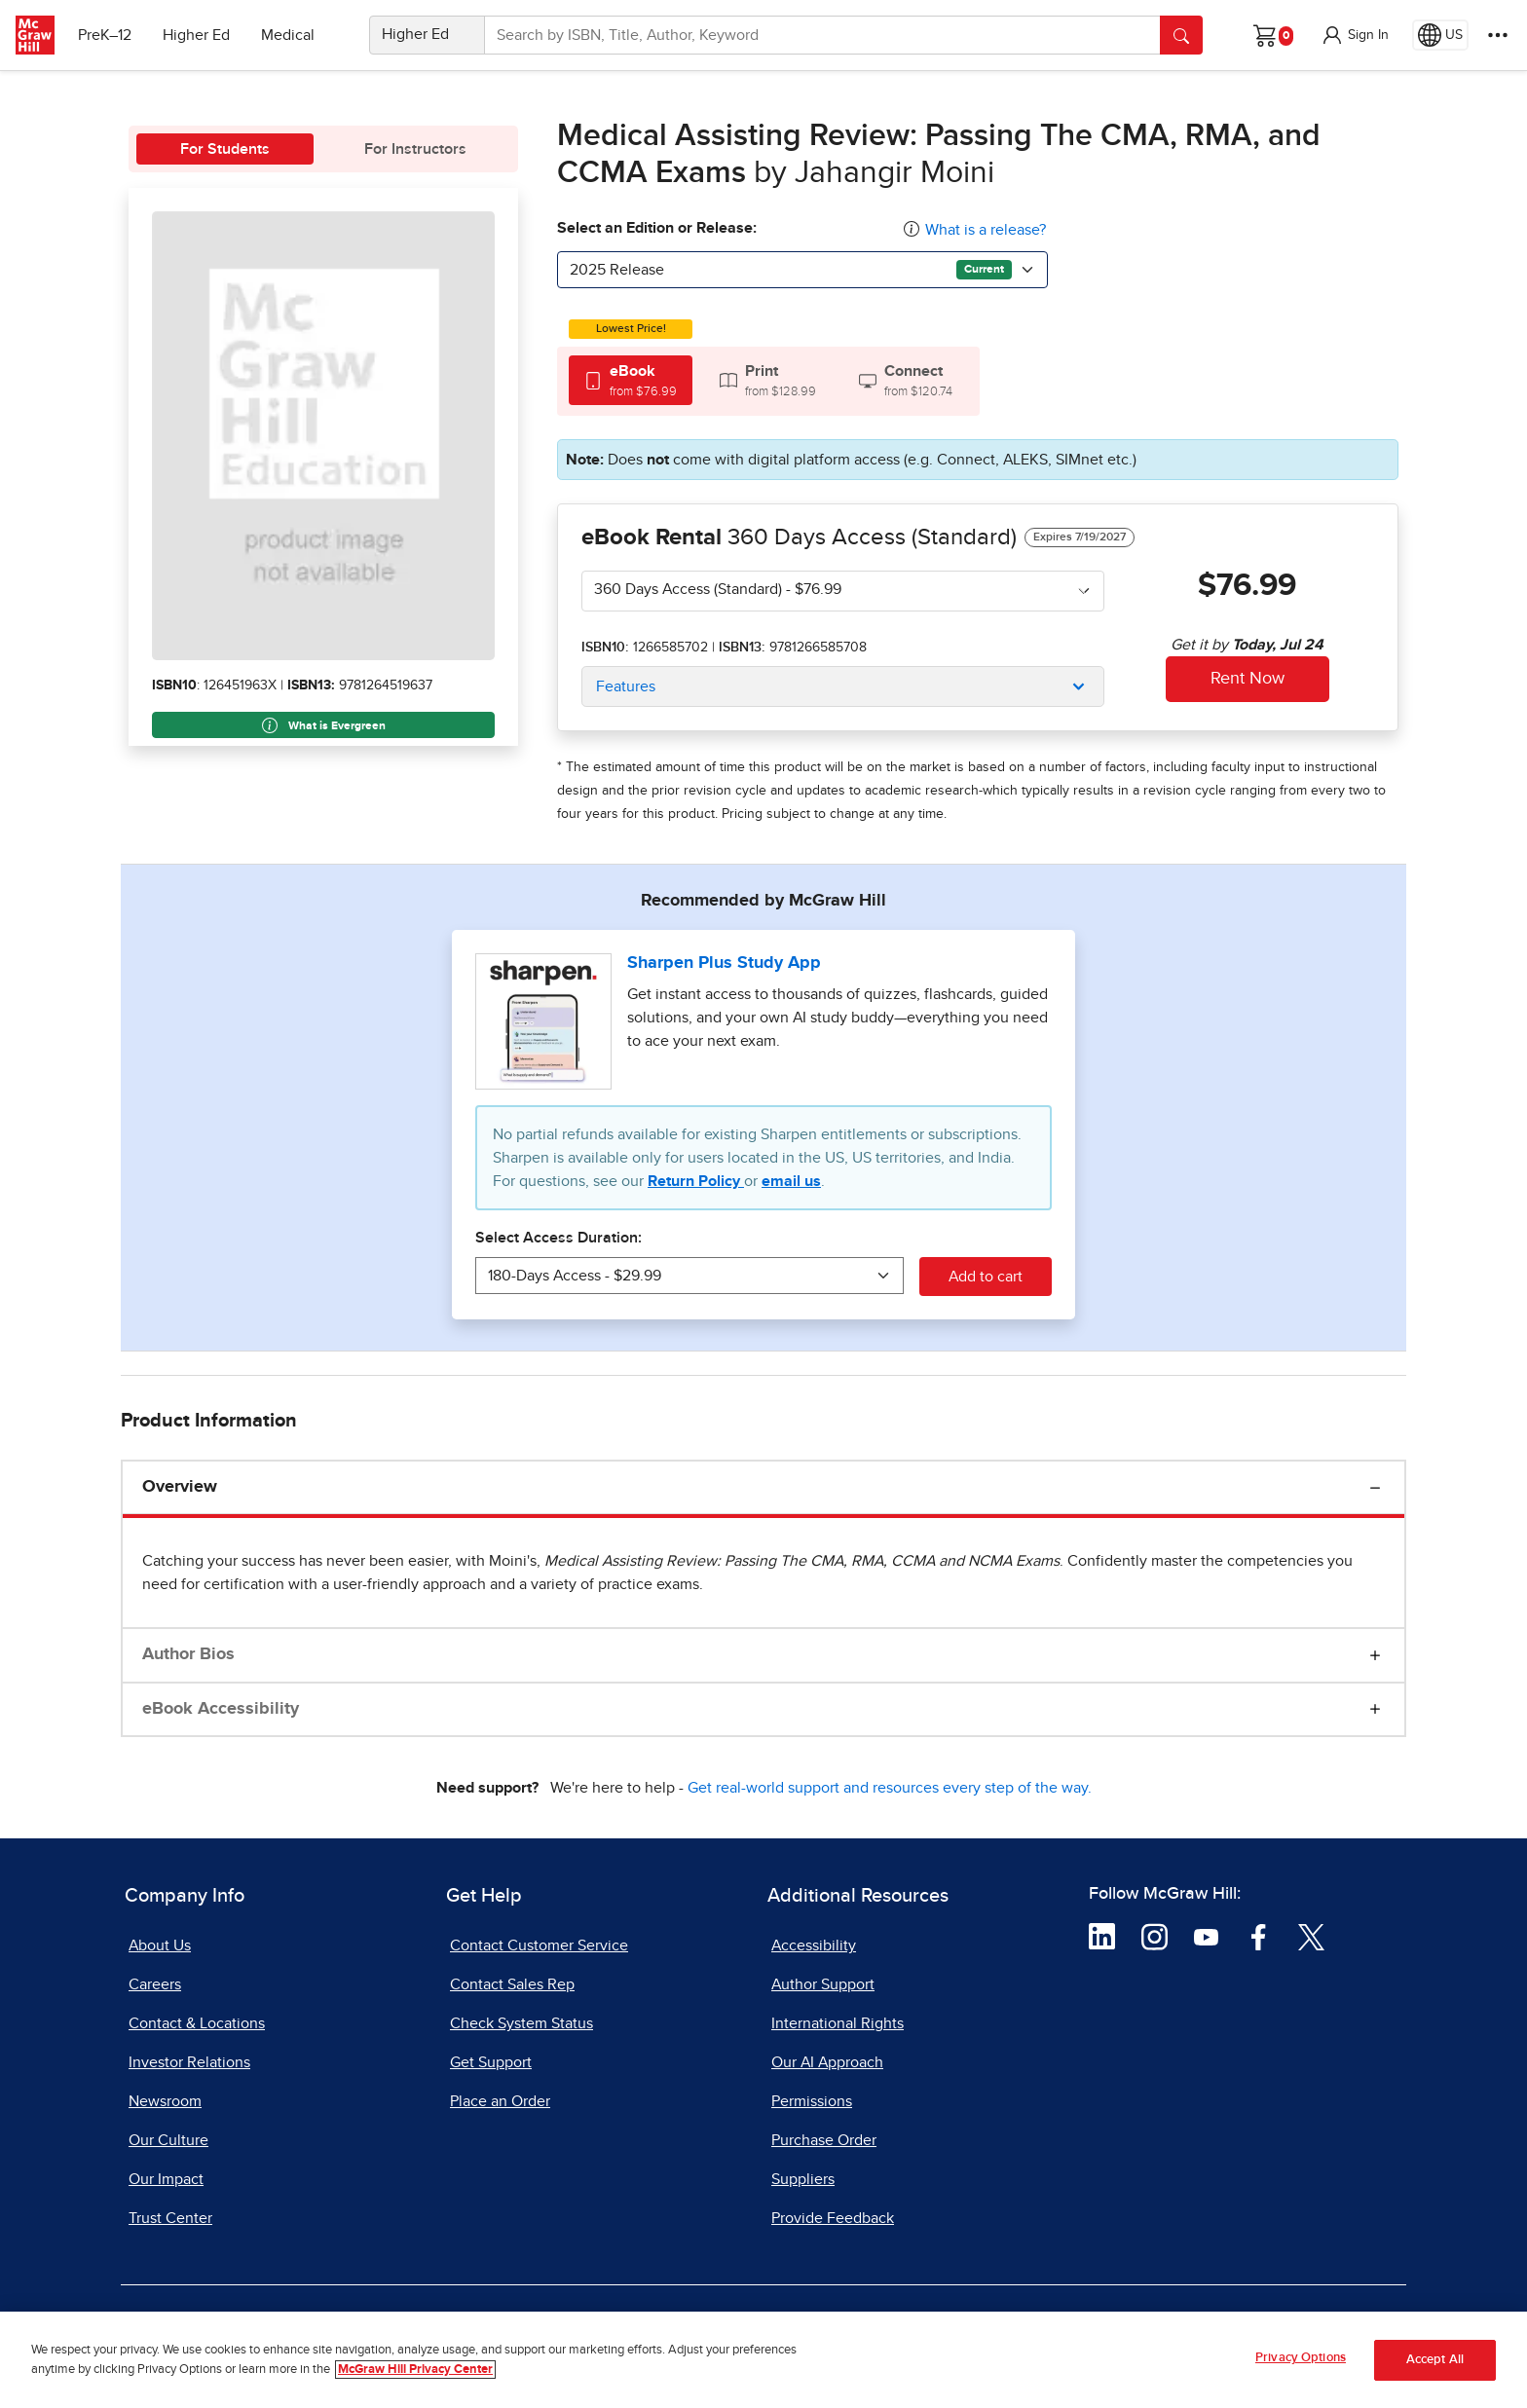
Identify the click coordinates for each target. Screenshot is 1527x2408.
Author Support (823, 1984)
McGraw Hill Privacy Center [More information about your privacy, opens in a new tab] (415, 2369)
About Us (160, 1945)
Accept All (1435, 2359)
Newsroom (165, 2101)
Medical (288, 35)
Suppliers (803, 2179)
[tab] (630, 380)
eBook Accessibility (220, 1709)
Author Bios (188, 1654)
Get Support (491, 2062)
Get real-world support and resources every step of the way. (890, 1788)
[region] (763, 2360)
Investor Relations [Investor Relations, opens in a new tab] (189, 2062)
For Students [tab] (225, 149)
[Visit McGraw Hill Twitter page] (1311, 1936)
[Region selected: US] (1440, 35)
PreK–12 (104, 35)
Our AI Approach (827, 2062)
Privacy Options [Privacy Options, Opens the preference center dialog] (1300, 2358)
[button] (1355, 35)
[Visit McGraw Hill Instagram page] (1154, 1936)
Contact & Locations (197, 2023)
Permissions (811, 2101)
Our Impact (166, 2179)
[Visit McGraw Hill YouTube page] (1206, 1936)
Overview (179, 1487)
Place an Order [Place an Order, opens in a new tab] (500, 2101)
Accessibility (813, 1945)
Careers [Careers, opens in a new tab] (155, 1984)
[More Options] (1497, 35)
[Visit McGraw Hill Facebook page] (1259, 1936)
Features (625, 686)
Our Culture (168, 2140)
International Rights (837, 2023)
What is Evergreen (324, 725)
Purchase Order (823, 2140)
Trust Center (170, 2218)
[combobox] (802, 269)
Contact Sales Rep (512, 1984)
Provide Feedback (832, 2218)
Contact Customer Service (539, 1945)
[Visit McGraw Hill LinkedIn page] (1102, 1936)
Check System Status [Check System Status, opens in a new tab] (521, 2023)
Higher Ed (196, 35)
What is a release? (985, 230)
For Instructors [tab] (415, 149)
